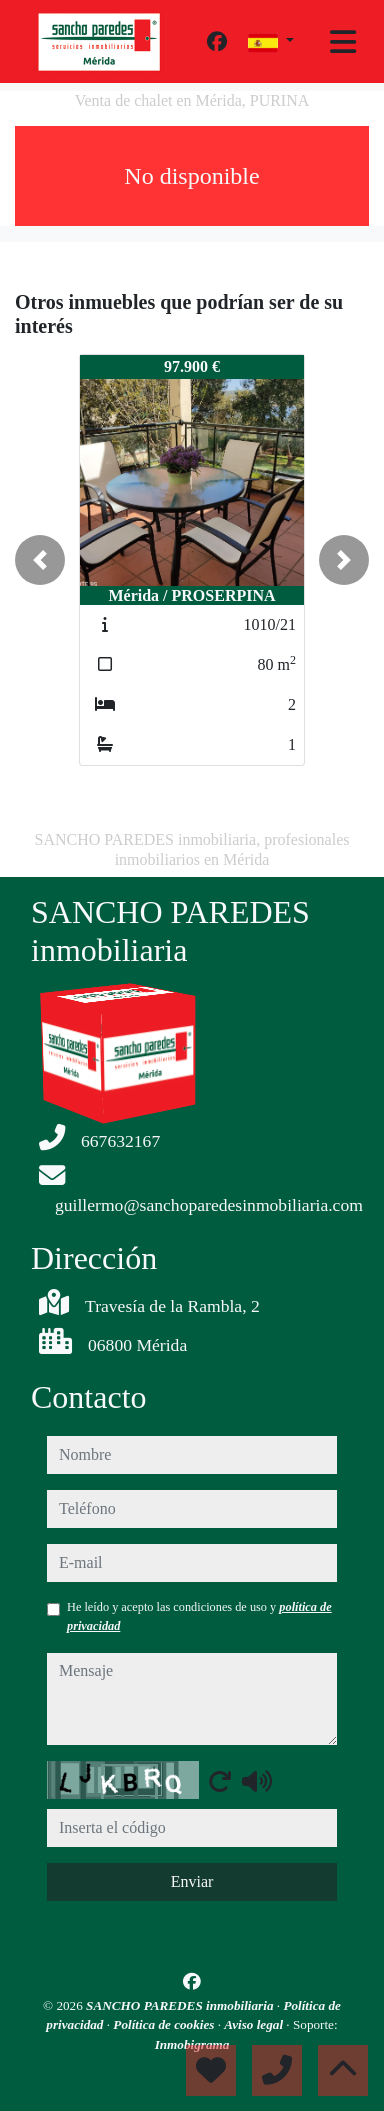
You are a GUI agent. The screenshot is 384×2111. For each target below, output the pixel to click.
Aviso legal (255, 2024)
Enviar (192, 1881)
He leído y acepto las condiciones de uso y (199, 1616)
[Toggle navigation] (343, 42)
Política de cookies (165, 2024)
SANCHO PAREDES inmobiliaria (181, 2005)
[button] (40, 560)
